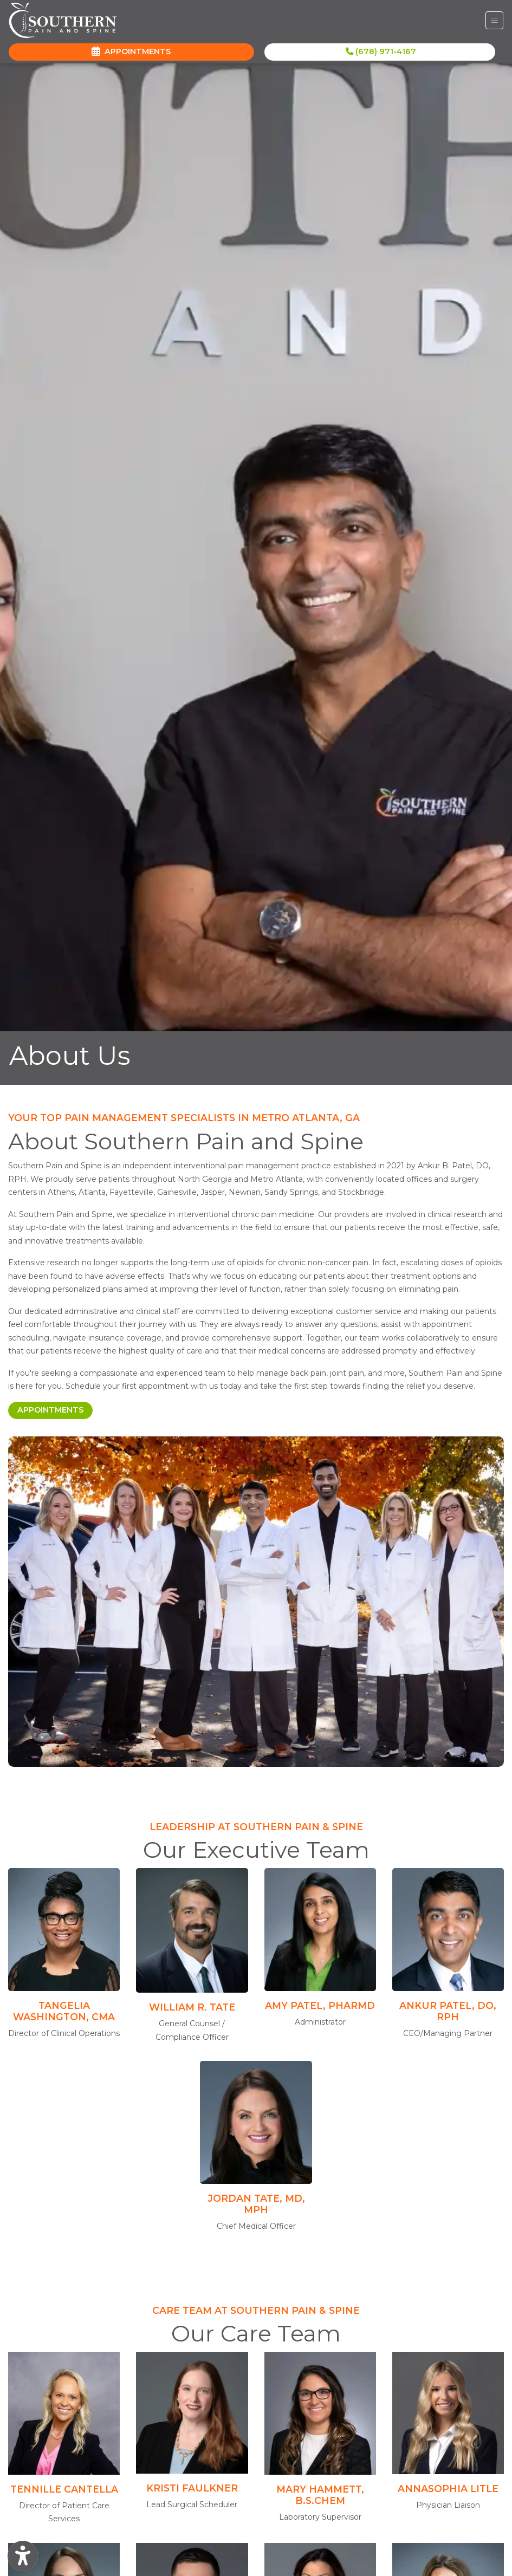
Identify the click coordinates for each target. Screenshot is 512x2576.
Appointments (55, 1409)
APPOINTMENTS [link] (131, 51)
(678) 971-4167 (381, 51)
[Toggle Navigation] (494, 20)
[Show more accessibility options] (22, 2556)
